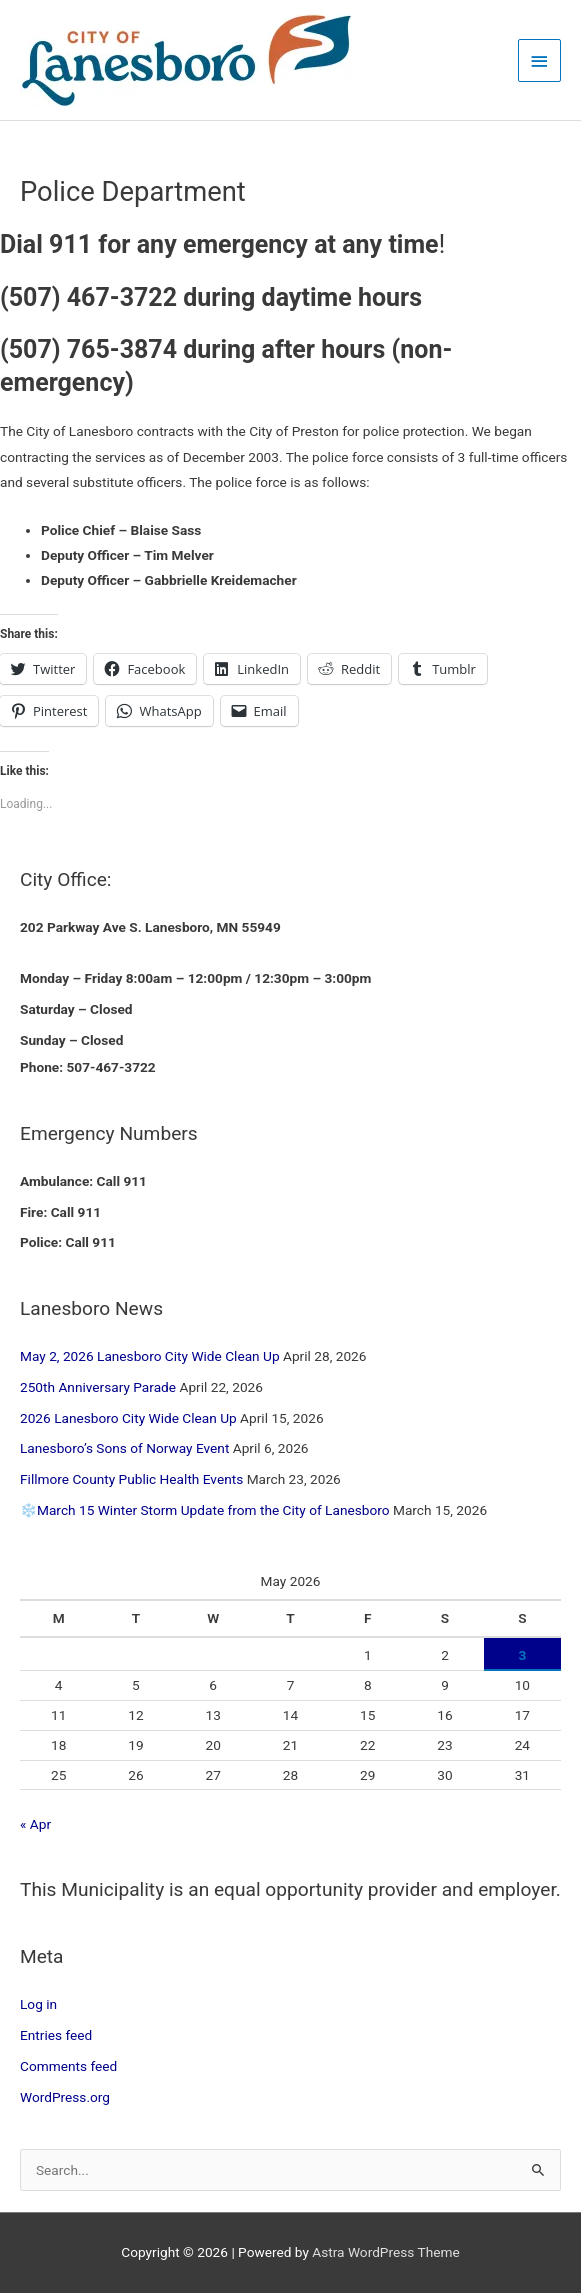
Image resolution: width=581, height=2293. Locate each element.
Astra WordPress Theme (385, 2252)
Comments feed (68, 2066)
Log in (38, 2004)
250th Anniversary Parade (98, 1387)
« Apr (35, 1824)
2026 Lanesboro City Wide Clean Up (128, 1418)
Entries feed (56, 2035)
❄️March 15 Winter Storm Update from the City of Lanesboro (205, 1510)
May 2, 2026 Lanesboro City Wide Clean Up (150, 1356)
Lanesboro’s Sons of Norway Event (124, 1448)
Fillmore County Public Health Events (131, 1479)
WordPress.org (65, 2097)
